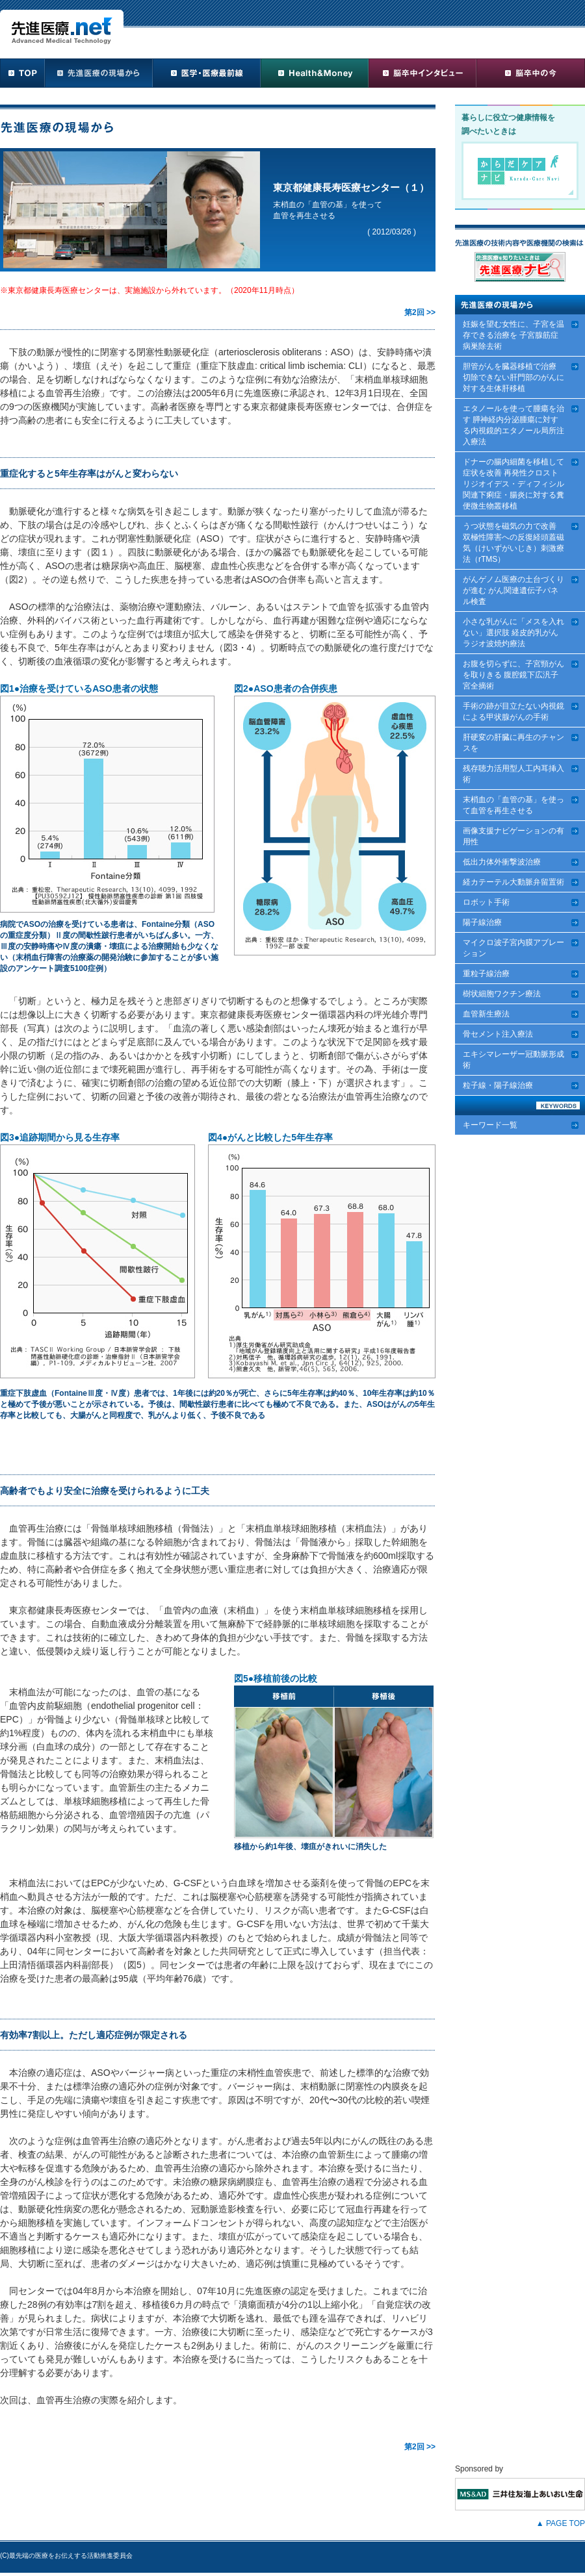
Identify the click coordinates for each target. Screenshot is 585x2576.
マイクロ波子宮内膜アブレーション (513, 948)
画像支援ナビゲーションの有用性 (513, 836)
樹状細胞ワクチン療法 (502, 993)
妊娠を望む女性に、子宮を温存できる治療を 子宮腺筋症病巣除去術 (513, 335)
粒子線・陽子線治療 (498, 1085)
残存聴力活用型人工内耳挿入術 (513, 774)
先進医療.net (62, 27)
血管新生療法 (486, 1013)
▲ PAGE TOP (560, 2523)
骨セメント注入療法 (498, 1034)
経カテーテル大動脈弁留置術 (513, 882)
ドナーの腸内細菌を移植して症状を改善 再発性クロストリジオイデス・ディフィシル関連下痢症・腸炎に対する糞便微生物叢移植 (513, 484)
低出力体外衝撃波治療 (502, 861)
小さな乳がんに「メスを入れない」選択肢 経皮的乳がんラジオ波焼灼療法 (513, 632)
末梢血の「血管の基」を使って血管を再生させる (513, 805)
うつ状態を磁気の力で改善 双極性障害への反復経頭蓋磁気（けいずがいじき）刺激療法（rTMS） (513, 543)
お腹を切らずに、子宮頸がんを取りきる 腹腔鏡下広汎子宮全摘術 (513, 674)
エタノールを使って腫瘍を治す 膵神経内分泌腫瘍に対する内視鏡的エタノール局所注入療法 (513, 425)
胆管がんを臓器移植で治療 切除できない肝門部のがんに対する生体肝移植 (513, 377)
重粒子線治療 (486, 973)
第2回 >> (420, 312)
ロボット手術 (486, 902)
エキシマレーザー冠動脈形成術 (513, 1060)
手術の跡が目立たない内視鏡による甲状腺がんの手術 (513, 711)
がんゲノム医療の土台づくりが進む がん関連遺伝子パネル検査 (513, 590)
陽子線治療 (482, 922)
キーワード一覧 (490, 1125)
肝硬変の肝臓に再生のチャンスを (513, 743)
